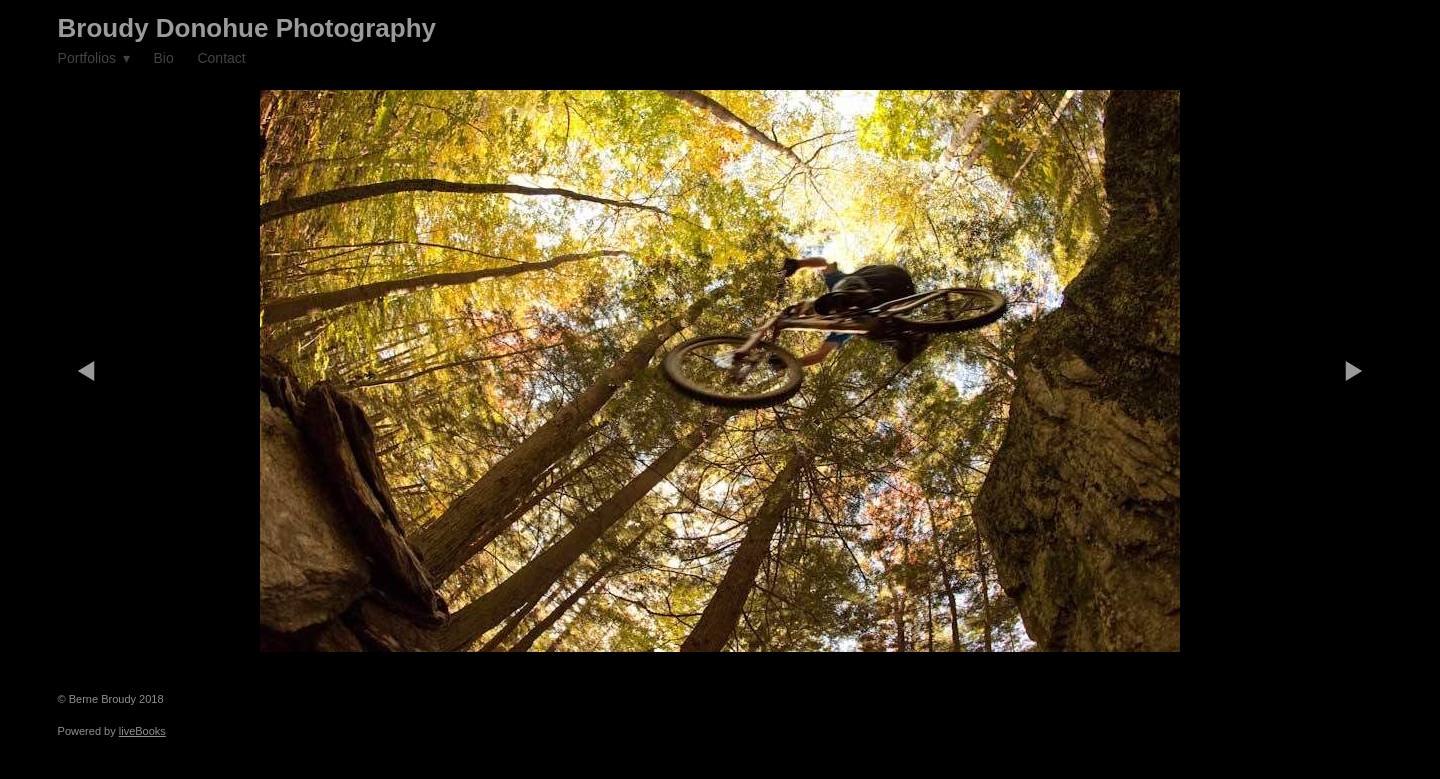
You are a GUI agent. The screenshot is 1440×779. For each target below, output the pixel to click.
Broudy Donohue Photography (247, 28)
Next (1354, 371)
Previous (86, 371)
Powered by (112, 731)
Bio (163, 58)
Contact (221, 58)
